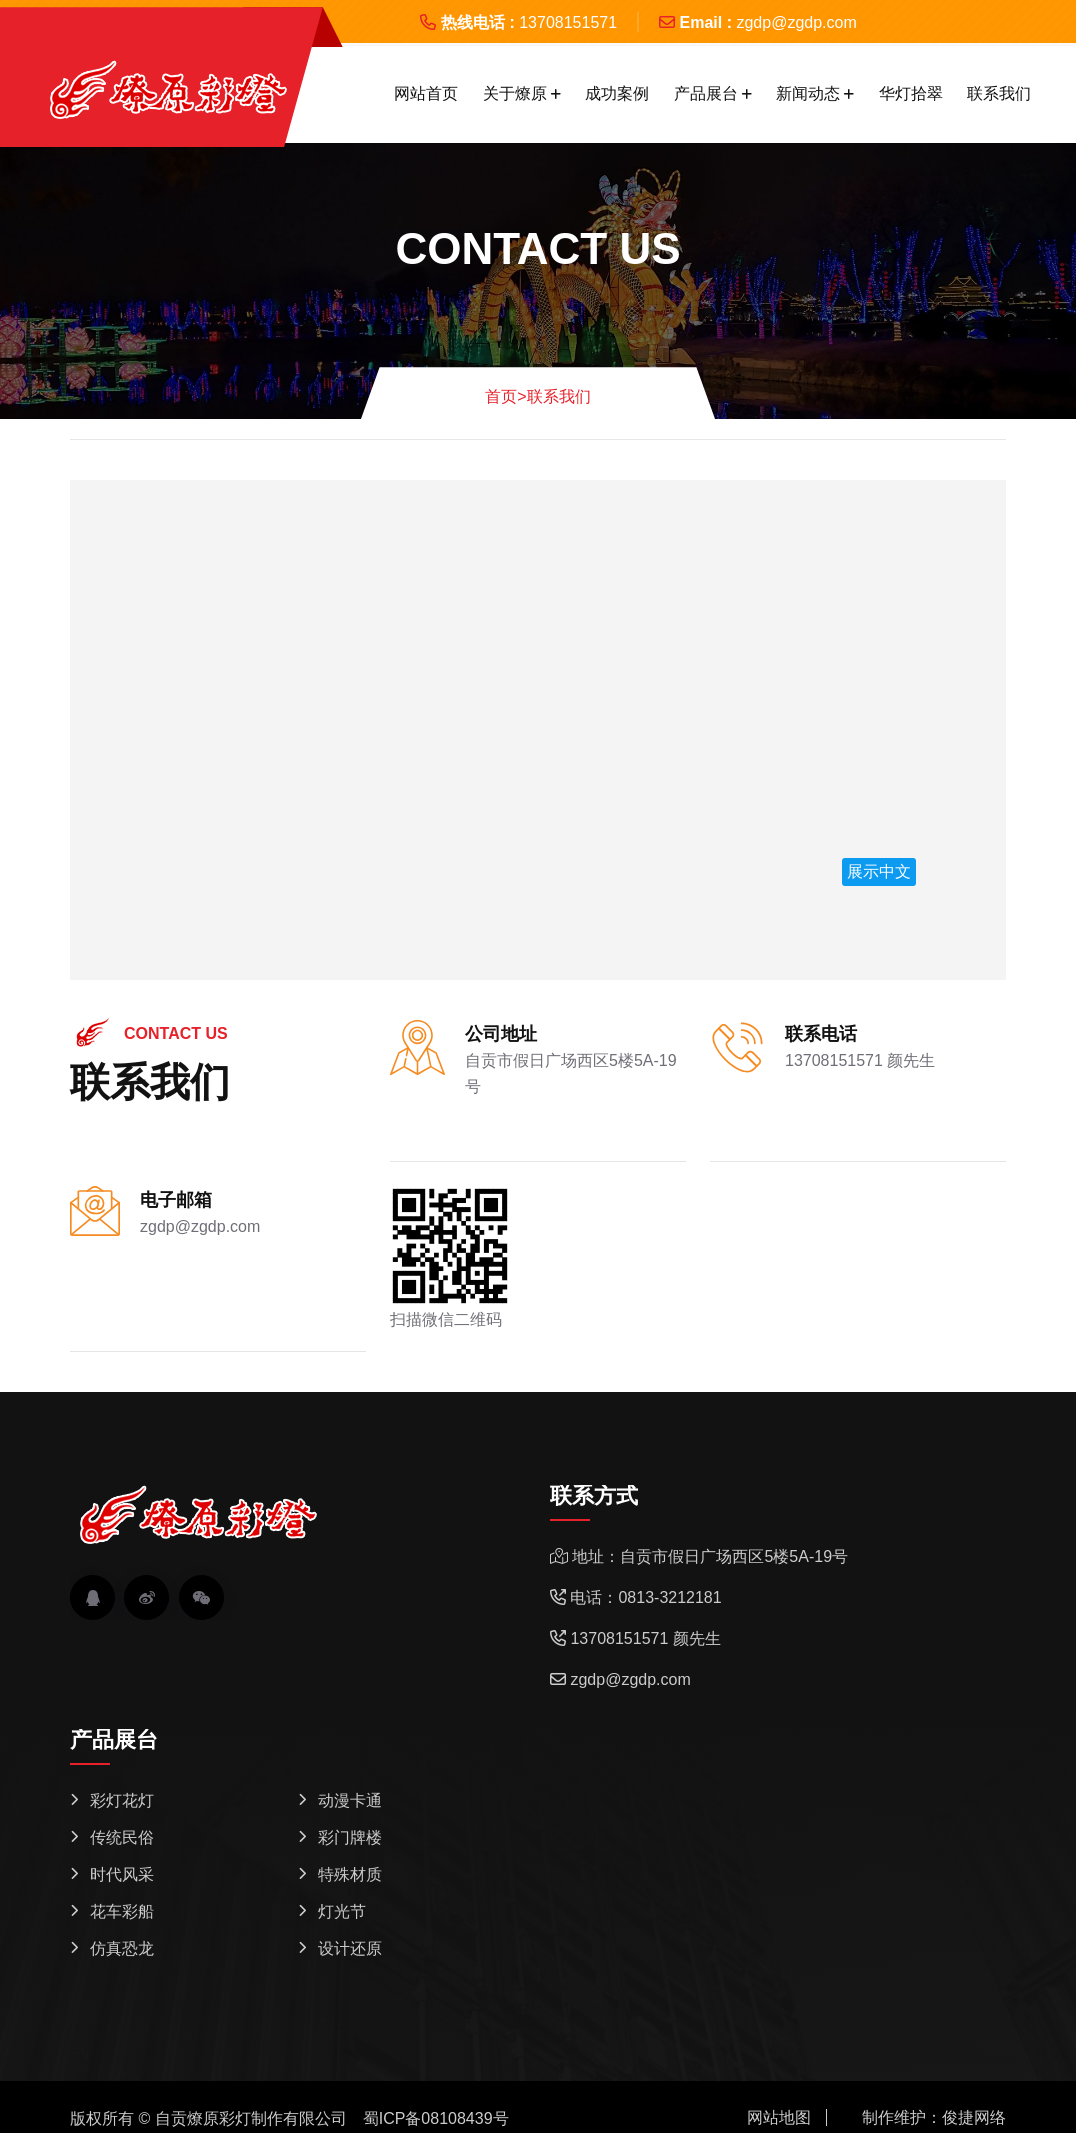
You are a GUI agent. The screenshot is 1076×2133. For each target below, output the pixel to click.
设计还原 (350, 1948)
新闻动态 (808, 93)
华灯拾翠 (911, 93)
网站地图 (779, 2117)
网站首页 (426, 93)
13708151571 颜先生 (860, 1060)
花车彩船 (122, 1911)
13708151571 (568, 22)
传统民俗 (122, 1837)
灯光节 (342, 1911)
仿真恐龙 (122, 1948)
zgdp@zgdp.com (796, 22)
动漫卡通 (350, 1800)
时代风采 (122, 1874)
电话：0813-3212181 (645, 1597)
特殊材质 (350, 1874)
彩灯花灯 (122, 1800)
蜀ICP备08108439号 (436, 2118)
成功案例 (617, 93)
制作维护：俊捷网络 (934, 2117)
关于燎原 (515, 93)
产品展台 (706, 93)
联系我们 (999, 93)
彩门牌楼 (350, 1837)
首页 (505, 396)
